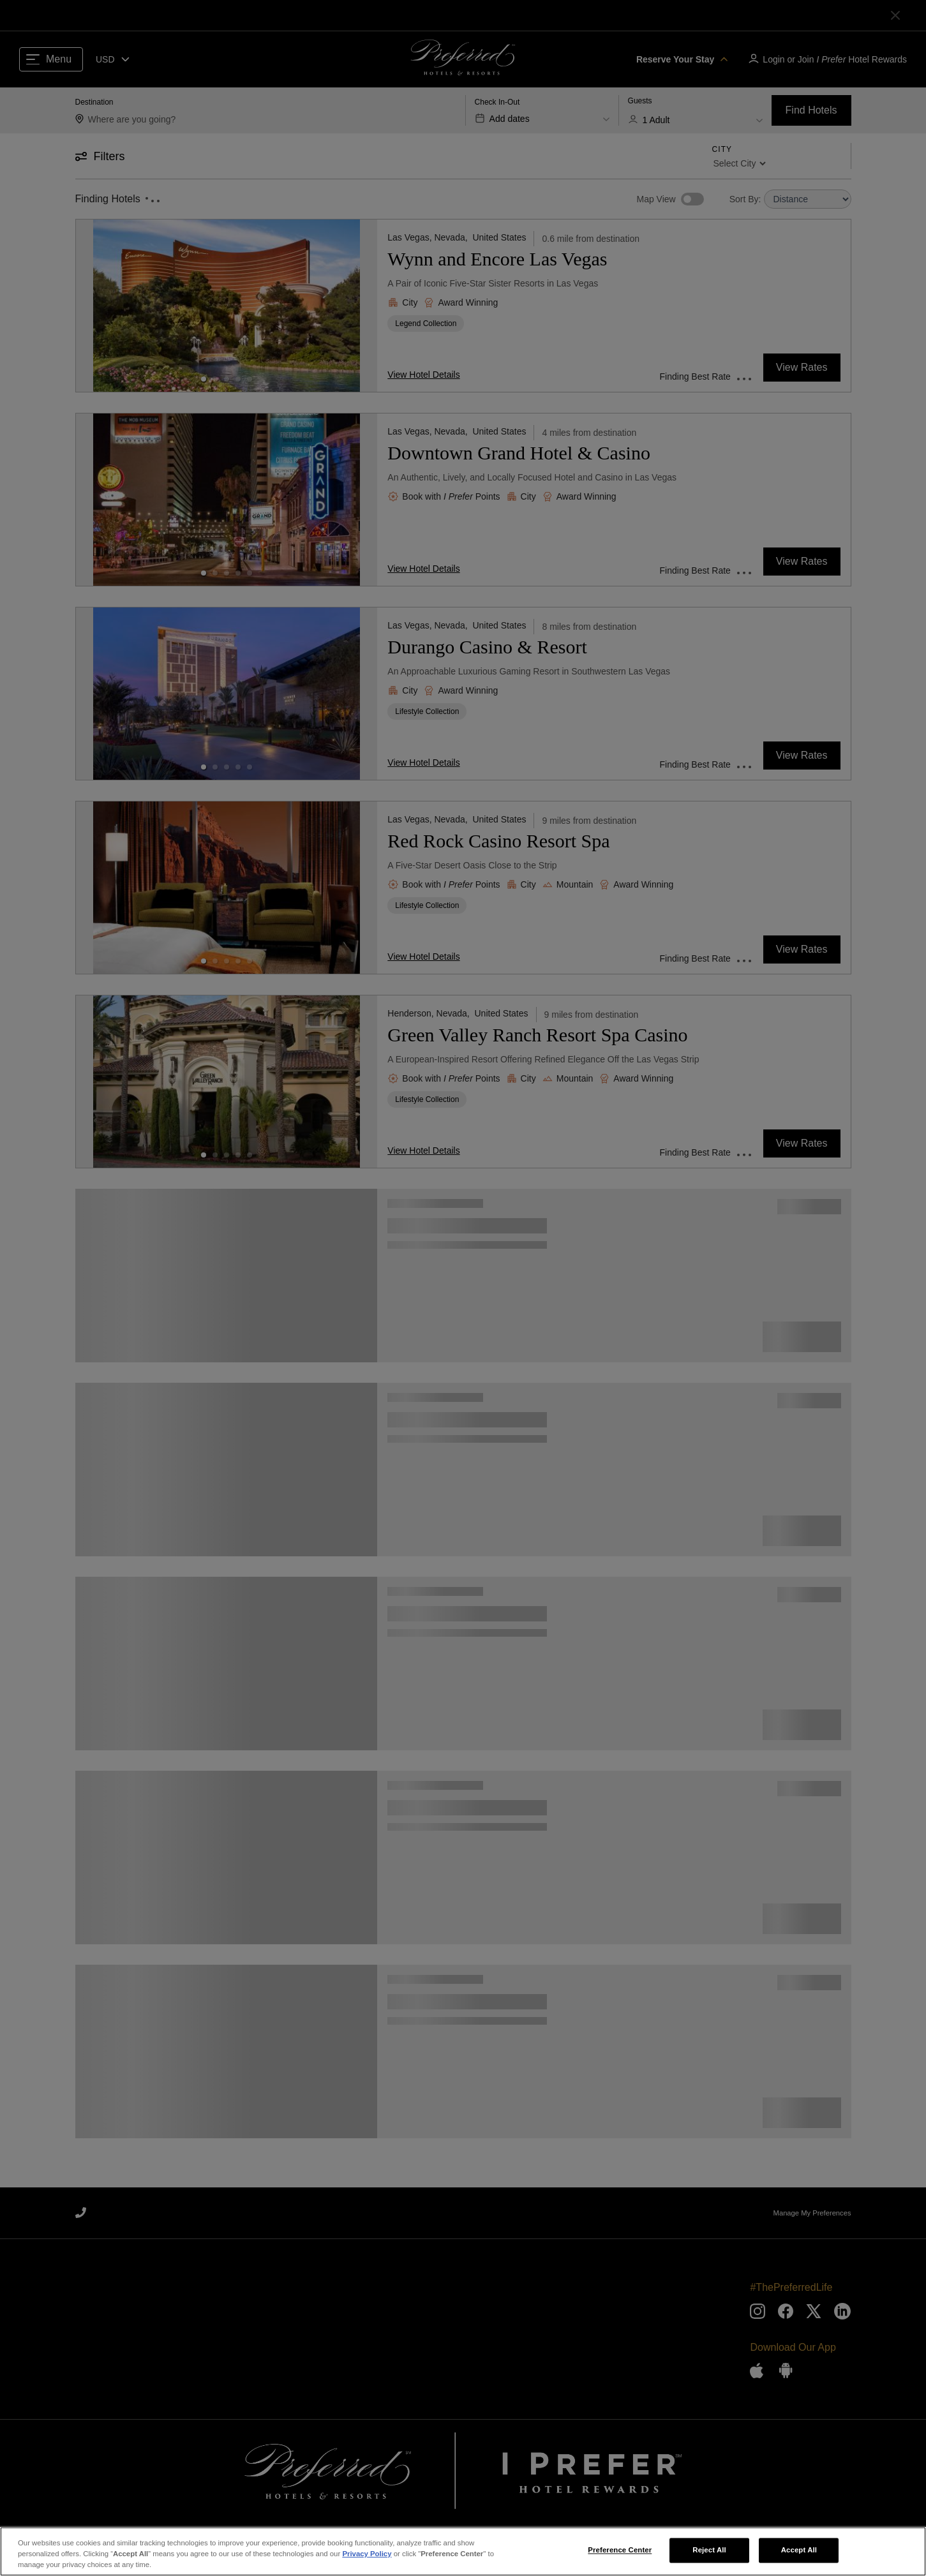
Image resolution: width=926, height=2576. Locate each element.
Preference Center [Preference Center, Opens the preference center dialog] (620, 2550)
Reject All (709, 2550)
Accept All (799, 2550)
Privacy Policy (366, 2553)
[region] (463, 2551)
